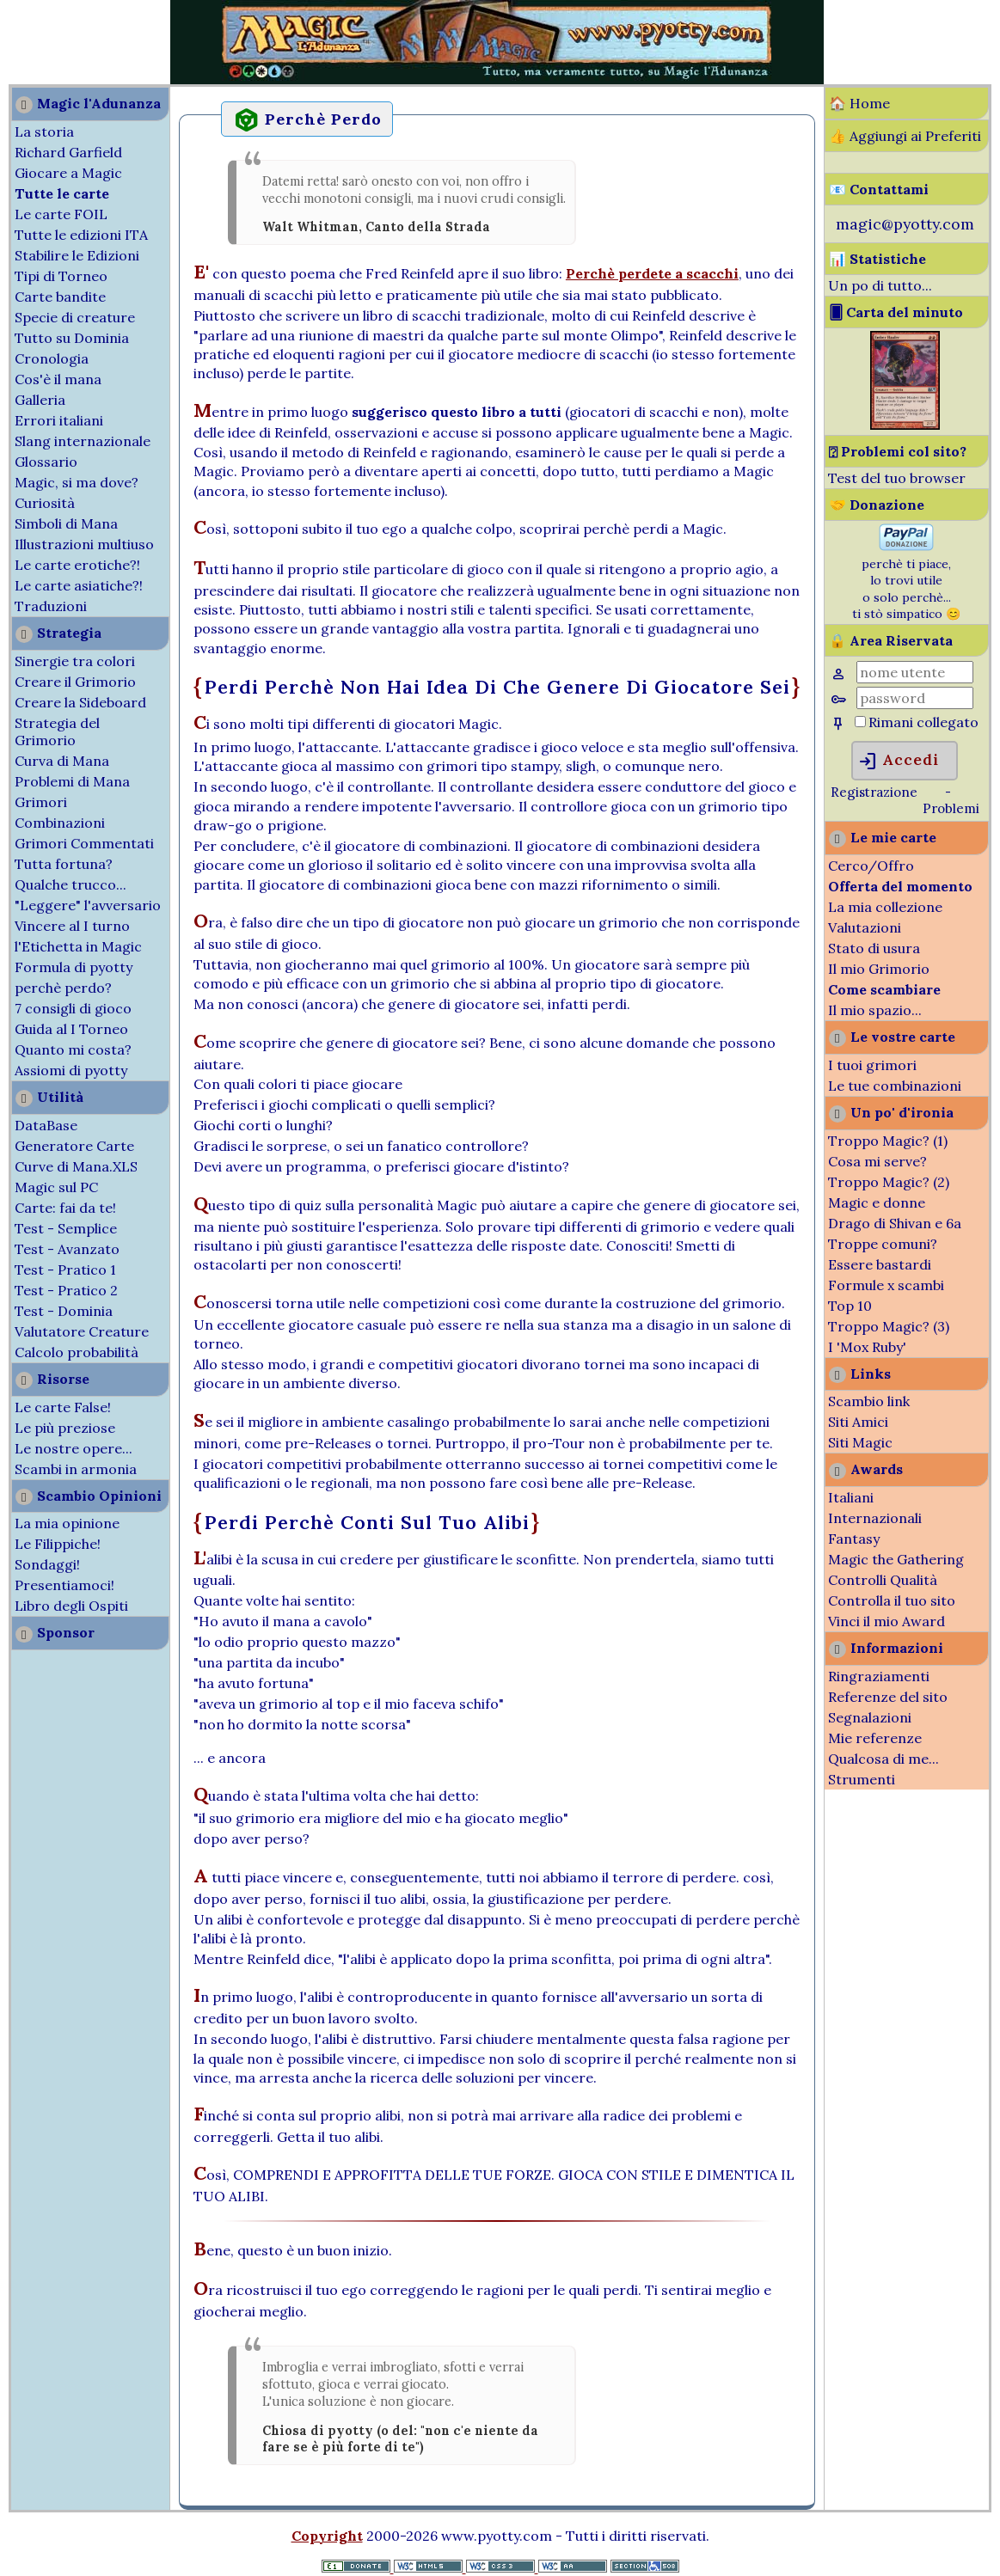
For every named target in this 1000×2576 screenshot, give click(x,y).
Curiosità (45, 502)
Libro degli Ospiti (71, 1605)
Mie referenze (875, 1738)
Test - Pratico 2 (66, 1290)
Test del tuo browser (897, 477)
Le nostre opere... (73, 1448)
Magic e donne (876, 1202)
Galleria (40, 399)
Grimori (41, 802)
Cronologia (52, 358)
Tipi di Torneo (61, 276)
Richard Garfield (68, 152)
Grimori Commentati (84, 843)
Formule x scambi (886, 1285)
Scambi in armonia (76, 1469)
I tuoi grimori (872, 1065)
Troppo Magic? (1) (888, 1140)
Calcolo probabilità (76, 1352)
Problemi (951, 808)
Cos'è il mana (58, 379)
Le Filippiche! (58, 1543)
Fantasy (854, 1538)
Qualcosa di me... (883, 1758)
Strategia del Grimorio (57, 731)
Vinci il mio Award (886, 1621)
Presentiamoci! (64, 1585)
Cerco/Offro (871, 865)
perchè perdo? (63, 987)
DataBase (46, 1125)
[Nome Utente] (914, 672)
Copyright (327, 2535)
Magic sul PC (56, 1187)
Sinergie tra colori (75, 661)
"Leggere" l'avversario (88, 905)
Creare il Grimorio (75, 681)
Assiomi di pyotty (71, 1070)
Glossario (46, 461)
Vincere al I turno (72, 925)
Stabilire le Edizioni (77, 255)
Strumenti (861, 1779)
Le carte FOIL (61, 214)
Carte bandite (60, 296)
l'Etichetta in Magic (78, 946)
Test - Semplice (66, 1228)
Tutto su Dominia (72, 337)
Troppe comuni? (882, 1243)
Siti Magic (860, 1442)
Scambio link (869, 1401)
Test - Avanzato (67, 1248)
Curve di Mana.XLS (76, 1166)
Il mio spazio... (875, 1010)
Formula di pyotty (73, 967)
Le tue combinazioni (894, 1085)
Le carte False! (63, 1407)
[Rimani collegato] (860, 721)
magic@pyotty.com (905, 224)
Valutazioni (864, 927)
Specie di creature (75, 317)
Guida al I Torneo (71, 1028)
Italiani (851, 1497)
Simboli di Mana (66, 523)
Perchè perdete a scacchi (652, 273)
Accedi (898, 762)
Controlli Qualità (882, 1579)
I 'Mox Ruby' (867, 1346)
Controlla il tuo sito (891, 1600)
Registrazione (874, 792)
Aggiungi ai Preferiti (915, 135)
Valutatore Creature (82, 1331)
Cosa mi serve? (877, 1161)
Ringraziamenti (878, 1676)
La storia (44, 131)
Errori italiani (59, 420)
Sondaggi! (47, 1564)
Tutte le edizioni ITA (81, 234)
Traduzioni (51, 606)
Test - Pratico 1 (65, 1269)
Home (870, 103)
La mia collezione (885, 906)
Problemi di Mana (72, 781)
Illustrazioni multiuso (84, 544)
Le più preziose (65, 1427)
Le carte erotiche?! (77, 564)
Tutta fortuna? (64, 863)
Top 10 (850, 1305)
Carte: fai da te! (65, 1207)
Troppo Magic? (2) (888, 1181)
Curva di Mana (62, 760)
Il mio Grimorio (878, 968)
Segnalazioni (869, 1717)
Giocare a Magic (68, 172)
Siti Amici (858, 1421)
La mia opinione (67, 1523)
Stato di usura (874, 948)
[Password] (914, 698)
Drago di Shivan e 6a (894, 1223)
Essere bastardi (879, 1264)
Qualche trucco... (70, 884)
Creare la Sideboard (80, 702)
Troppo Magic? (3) (888, 1326)
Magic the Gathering (896, 1559)
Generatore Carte (74, 1145)
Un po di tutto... (880, 285)
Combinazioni (60, 822)
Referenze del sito (888, 1696)
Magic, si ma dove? (76, 482)
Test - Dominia (64, 1310)
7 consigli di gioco (73, 1008)
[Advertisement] (51, 41)
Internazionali (875, 1518)
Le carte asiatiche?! (79, 585)
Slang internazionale (82, 441)
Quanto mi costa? (73, 1049)
